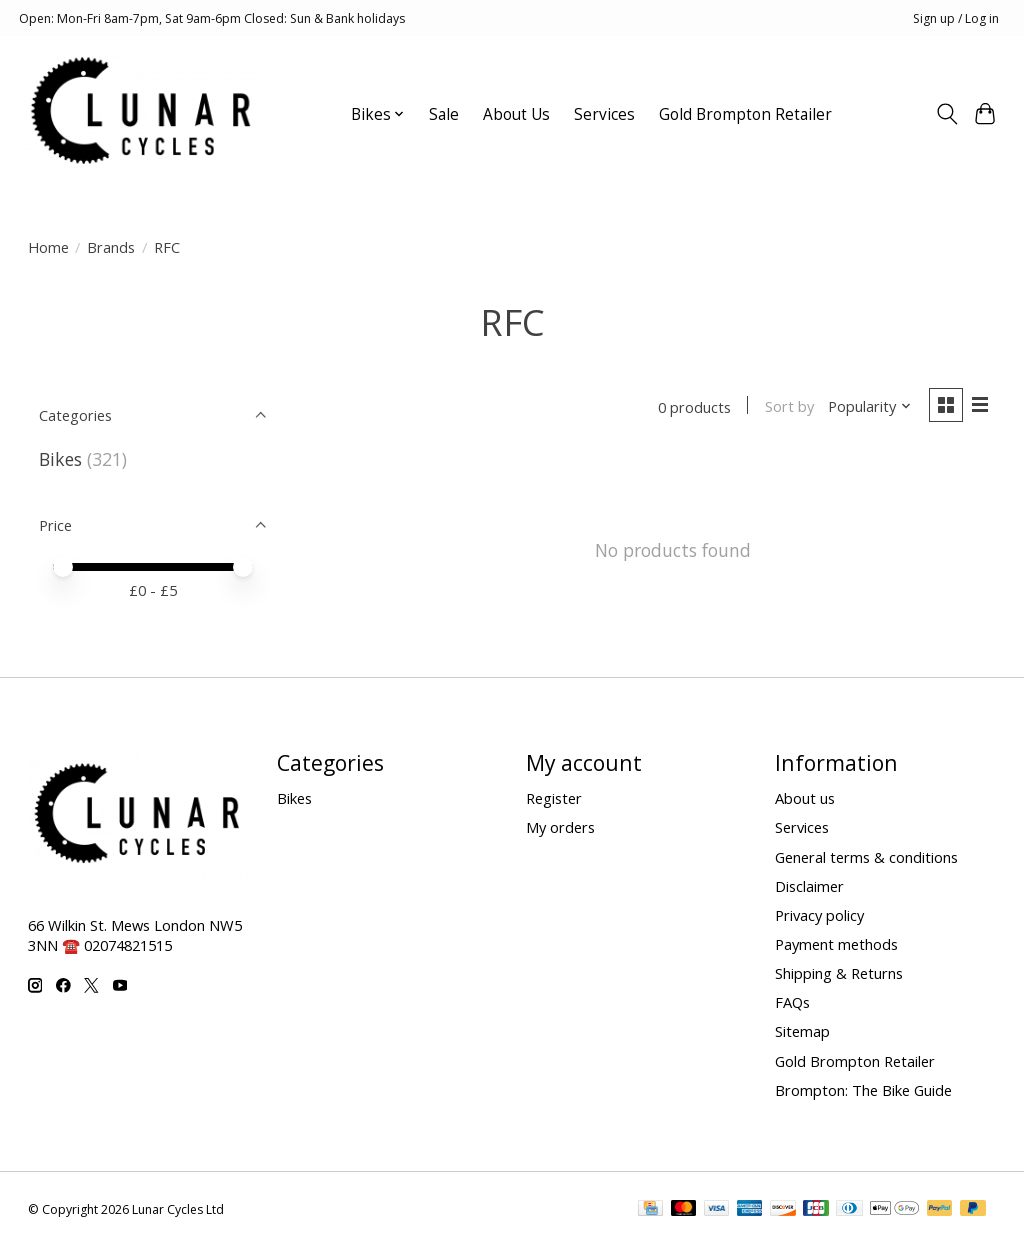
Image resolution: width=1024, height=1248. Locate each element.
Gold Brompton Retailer (745, 114)
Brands (111, 247)
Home (48, 247)
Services (604, 114)
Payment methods (836, 945)
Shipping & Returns (839, 974)
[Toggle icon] (946, 114)
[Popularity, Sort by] (868, 407)
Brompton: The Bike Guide (863, 1090)
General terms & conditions (866, 857)
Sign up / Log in (956, 18)
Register (554, 799)
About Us (516, 114)
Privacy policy (819, 915)
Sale (444, 114)
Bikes (60, 459)
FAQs (792, 1003)
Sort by (788, 407)
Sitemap (802, 1032)
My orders (560, 828)
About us (805, 799)
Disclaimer (809, 886)
